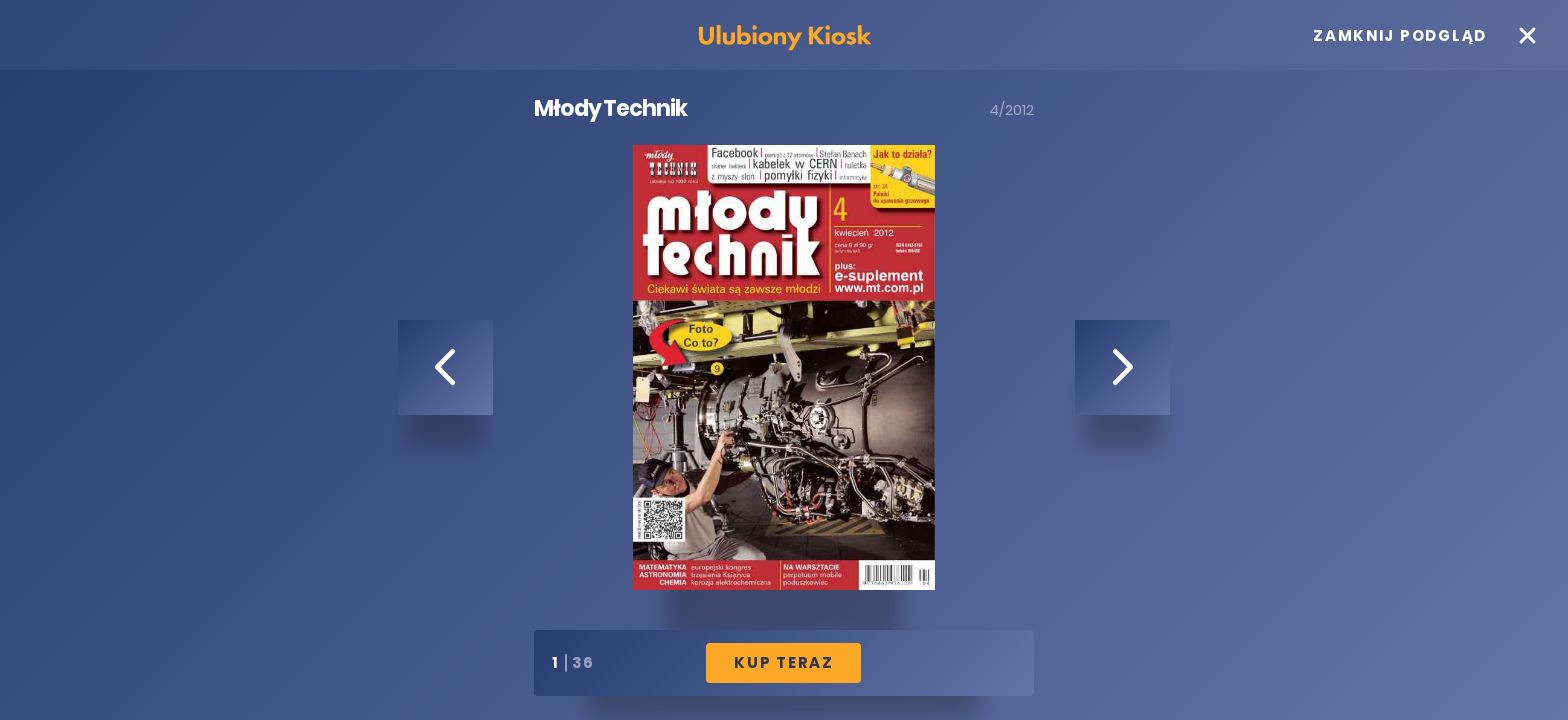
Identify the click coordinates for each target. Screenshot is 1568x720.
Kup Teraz (784, 662)
